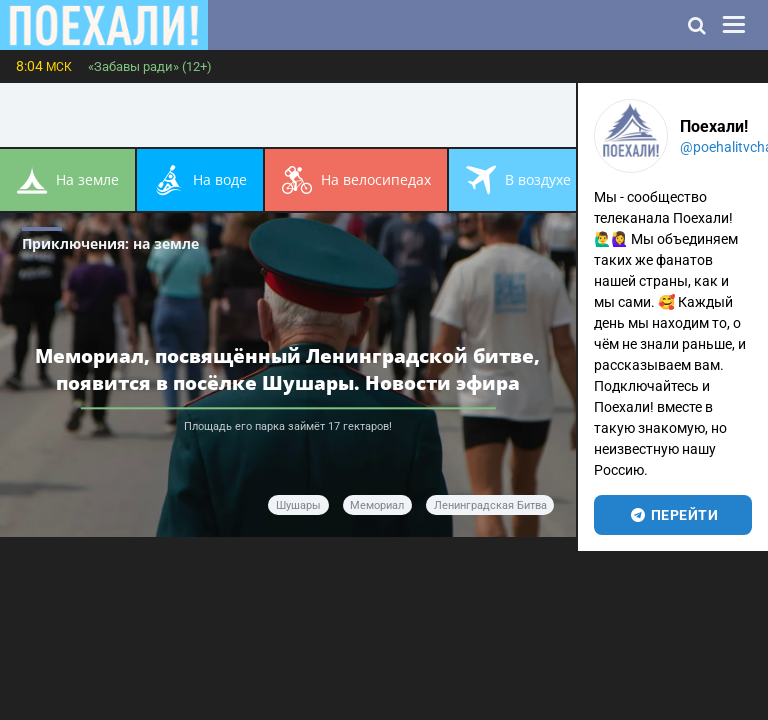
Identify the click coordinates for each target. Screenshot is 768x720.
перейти (673, 515)
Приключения (110, 243)
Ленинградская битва (490, 505)
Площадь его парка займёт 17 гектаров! (288, 426)
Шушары (298, 505)
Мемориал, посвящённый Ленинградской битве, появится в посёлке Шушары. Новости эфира (287, 369)
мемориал (377, 505)
